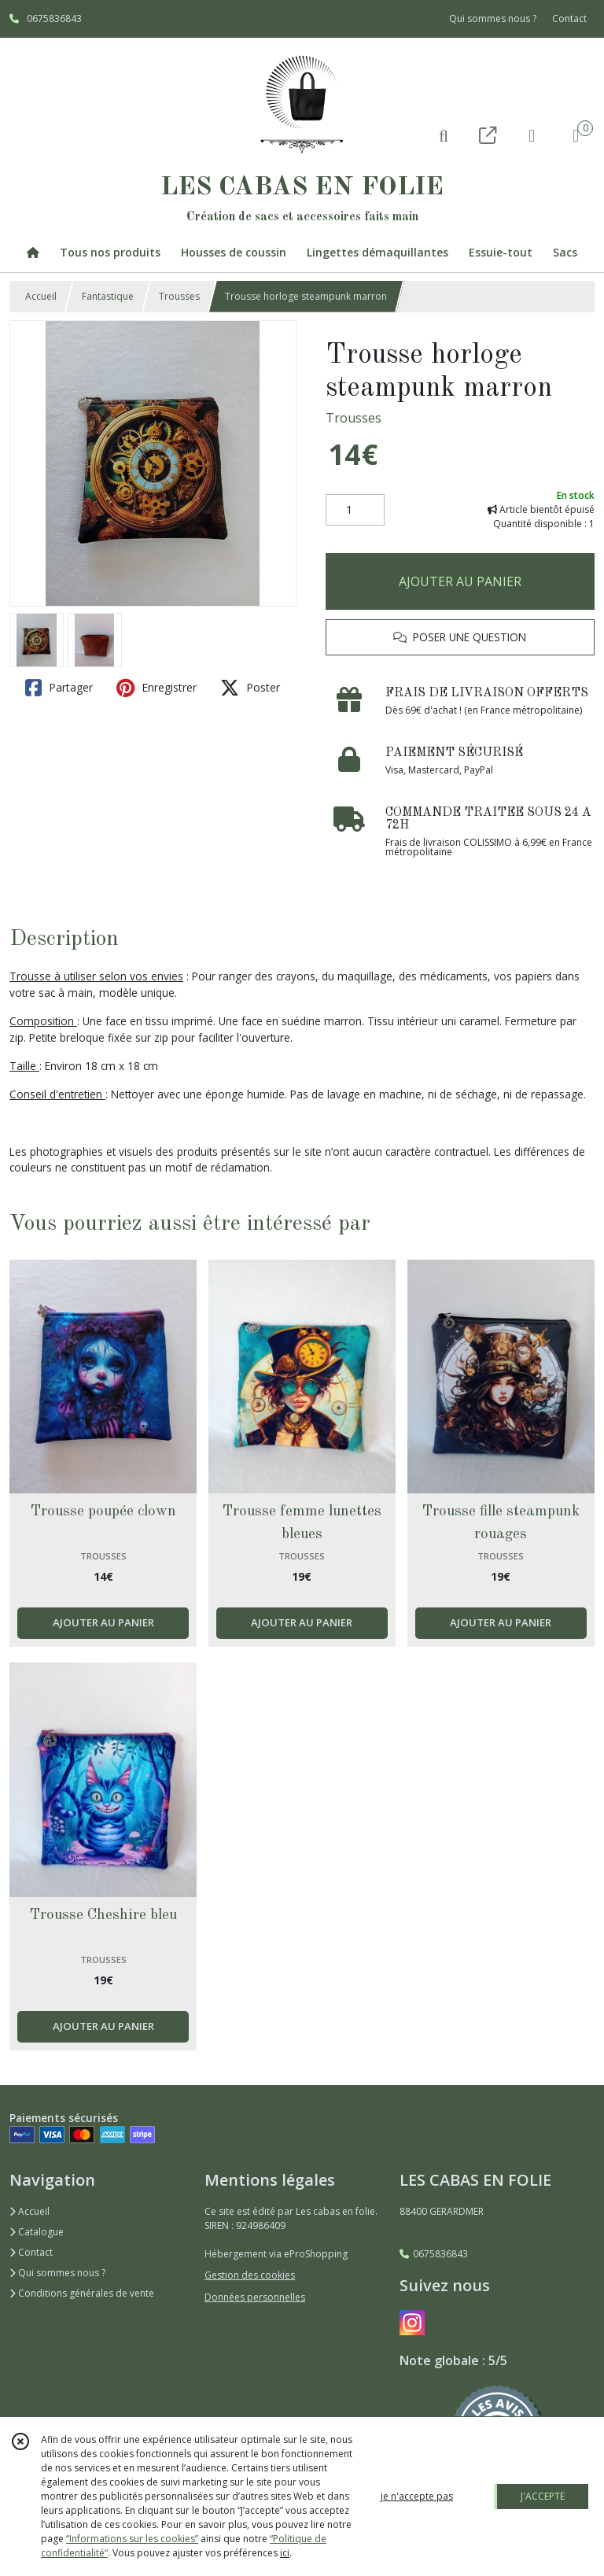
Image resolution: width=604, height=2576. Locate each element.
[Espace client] (532, 135)
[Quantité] (355, 510)
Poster (250, 687)
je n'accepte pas (417, 2496)
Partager (59, 687)
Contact (569, 18)
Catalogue (36, 2231)
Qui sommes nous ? (57, 2272)
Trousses (179, 296)
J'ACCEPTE (543, 2496)
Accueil (41, 296)
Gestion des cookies (249, 2275)
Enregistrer (156, 687)
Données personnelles (254, 2297)
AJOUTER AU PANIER (460, 581)
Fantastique (108, 296)
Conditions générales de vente (81, 2293)
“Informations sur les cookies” (132, 2538)
